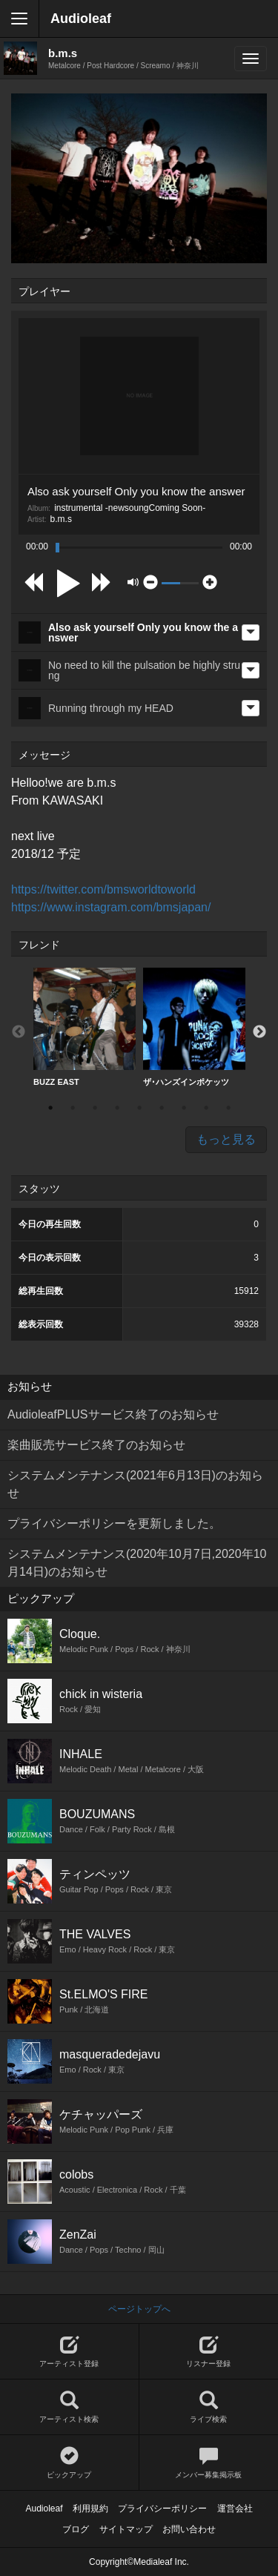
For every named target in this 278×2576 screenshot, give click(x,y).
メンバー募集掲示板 (209, 2463)
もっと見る (226, 1139)
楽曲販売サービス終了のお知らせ (96, 1445)
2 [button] (72, 1107)
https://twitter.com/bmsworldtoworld (103, 889)
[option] (84, 1027)
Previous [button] (18, 1032)
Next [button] (259, 1032)
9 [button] (228, 1107)
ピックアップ (69, 2463)
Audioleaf (80, 18)
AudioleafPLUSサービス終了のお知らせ (113, 1414)
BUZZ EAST (84, 1027)
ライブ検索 (209, 2407)
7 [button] (183, 1107)
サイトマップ (126, 2529)
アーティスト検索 (69, 2407)
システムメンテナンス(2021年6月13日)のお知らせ (135, 1484)
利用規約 (90, 2508)
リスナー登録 (209, 2352)
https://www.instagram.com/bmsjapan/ (111, 907)
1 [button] (50, 1107)
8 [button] (206, 1107)
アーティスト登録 (69, 2352)
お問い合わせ (189, 2529)
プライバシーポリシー (162, 2508)
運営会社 (235, 2508)
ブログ (75, 2529)
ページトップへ (139, 2309)
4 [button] (117, 1107)
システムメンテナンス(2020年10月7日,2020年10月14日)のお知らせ (136, 1563)
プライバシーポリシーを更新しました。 (114, 1523)
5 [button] (139, 1107)
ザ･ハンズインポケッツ (194, 1027)
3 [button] (94, 1107)
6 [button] (161, 1107)
